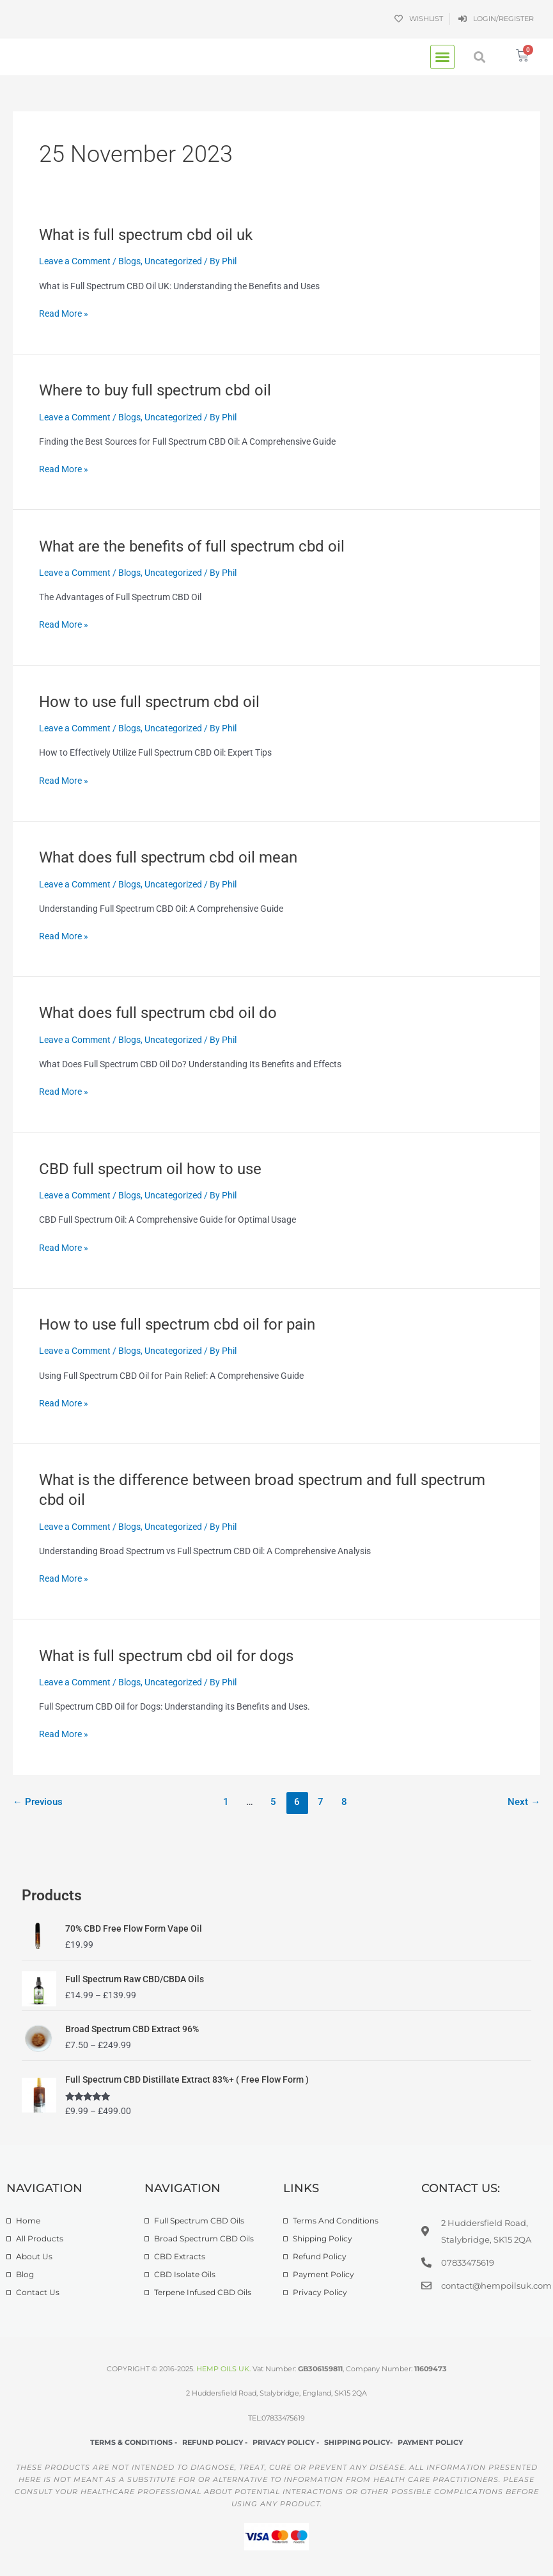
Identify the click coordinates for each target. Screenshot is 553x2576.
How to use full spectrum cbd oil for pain (177, 1324)
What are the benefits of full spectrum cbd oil (192, 546)
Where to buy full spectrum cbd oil (155, 390)
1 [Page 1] (226, 1802)
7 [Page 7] (320, 1802)
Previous (38, 1802)
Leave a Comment (75, 261)
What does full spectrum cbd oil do (158, 1013)
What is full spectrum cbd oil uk (146, 235)
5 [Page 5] (273, 1802)
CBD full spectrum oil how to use (150, 1169)
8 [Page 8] (344, 1802)
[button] (442, 57)
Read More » (63, 313)
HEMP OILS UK (222, 2368)
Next (524, 1802)
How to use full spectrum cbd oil (149, 702)
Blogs (129, 261)
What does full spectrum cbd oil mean (168, 857)
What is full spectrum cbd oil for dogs (166, 1656)
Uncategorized (173, 261)
